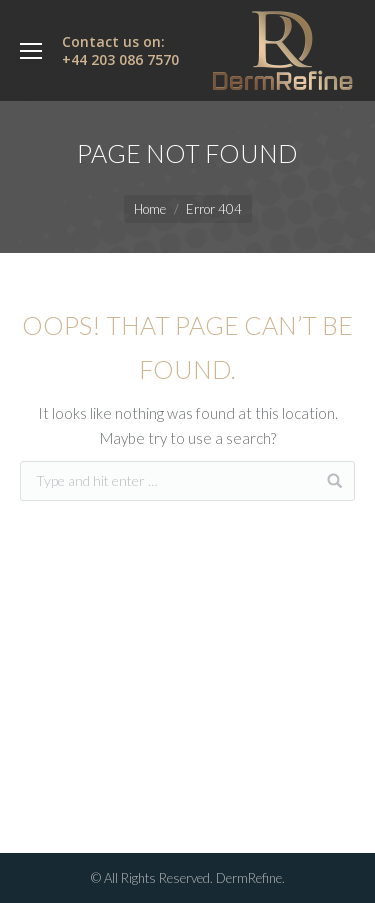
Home (150, 209)
